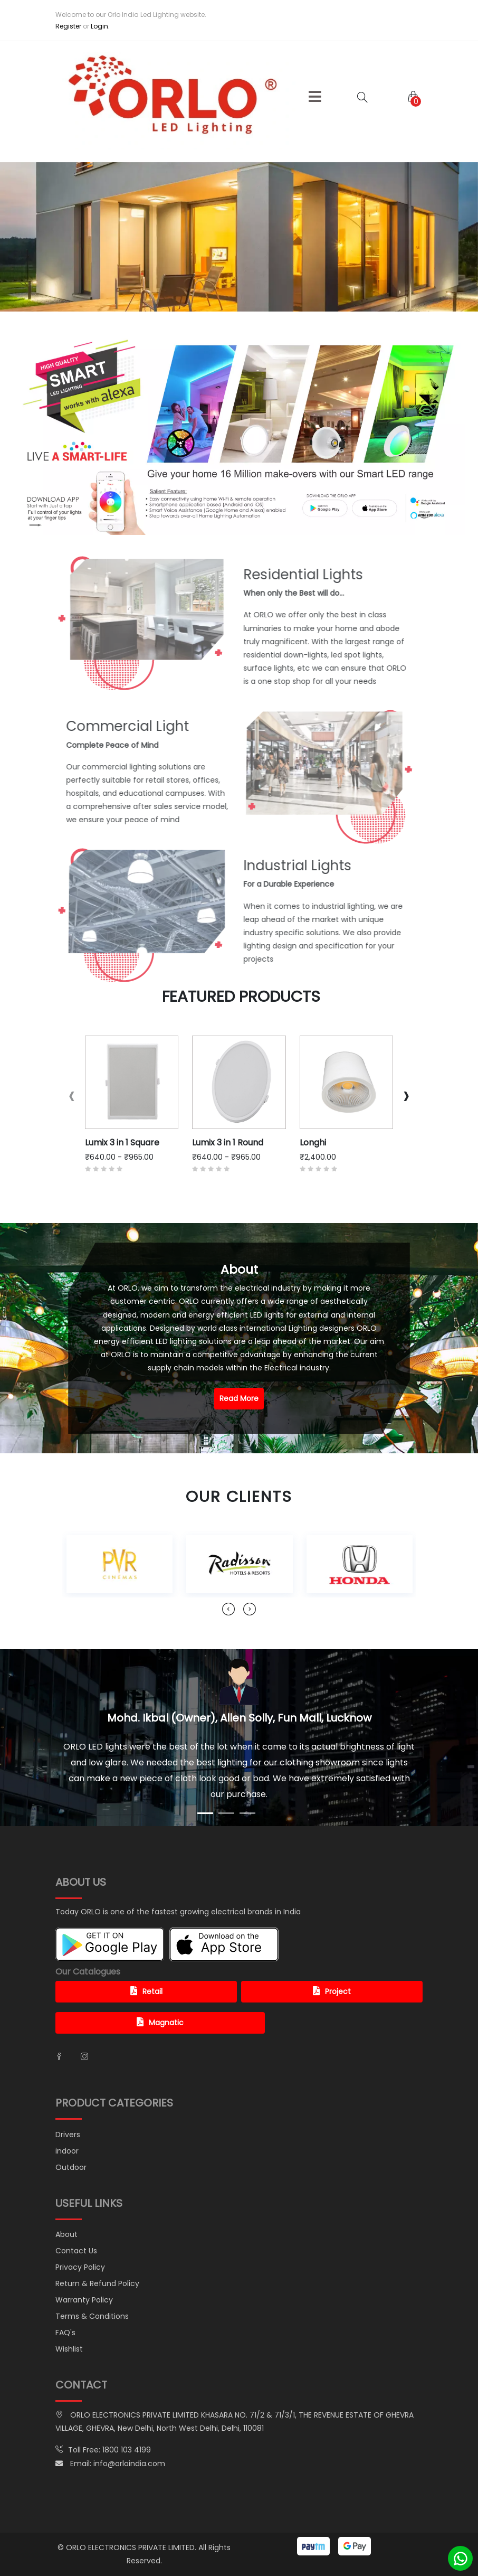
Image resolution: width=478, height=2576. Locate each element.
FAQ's (65, 2332)
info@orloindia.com (129, 2463)
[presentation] (71, 1095)
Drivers (67, 2134)
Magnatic (160, 2022)
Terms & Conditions (92, 2316)
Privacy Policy (80, 2267)
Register (68, 26)
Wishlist (69, 2349)
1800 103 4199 (126, 2450)
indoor (67, 2151)
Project (332, 1991)
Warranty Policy (84, 2300)
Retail (146, 1991)
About (66, 2234)
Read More (239, 1398)
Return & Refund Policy (97, 2283)
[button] (315, 97)
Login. (100, 26)
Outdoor (71, 2167)
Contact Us (76, 2250)
